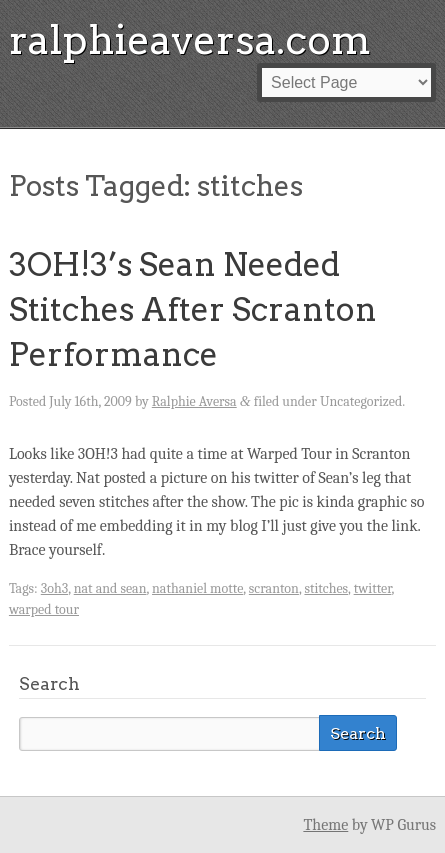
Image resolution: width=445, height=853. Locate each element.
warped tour (44, 609)
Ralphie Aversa (194, 401)
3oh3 (54, 588)
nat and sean (110, 588)
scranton (274, 588)
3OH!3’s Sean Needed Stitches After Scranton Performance (193, 309)
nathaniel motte (197, 588)
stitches (326, 588)
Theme (325, 825)
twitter (373, 588)
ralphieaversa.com (190, 40)
